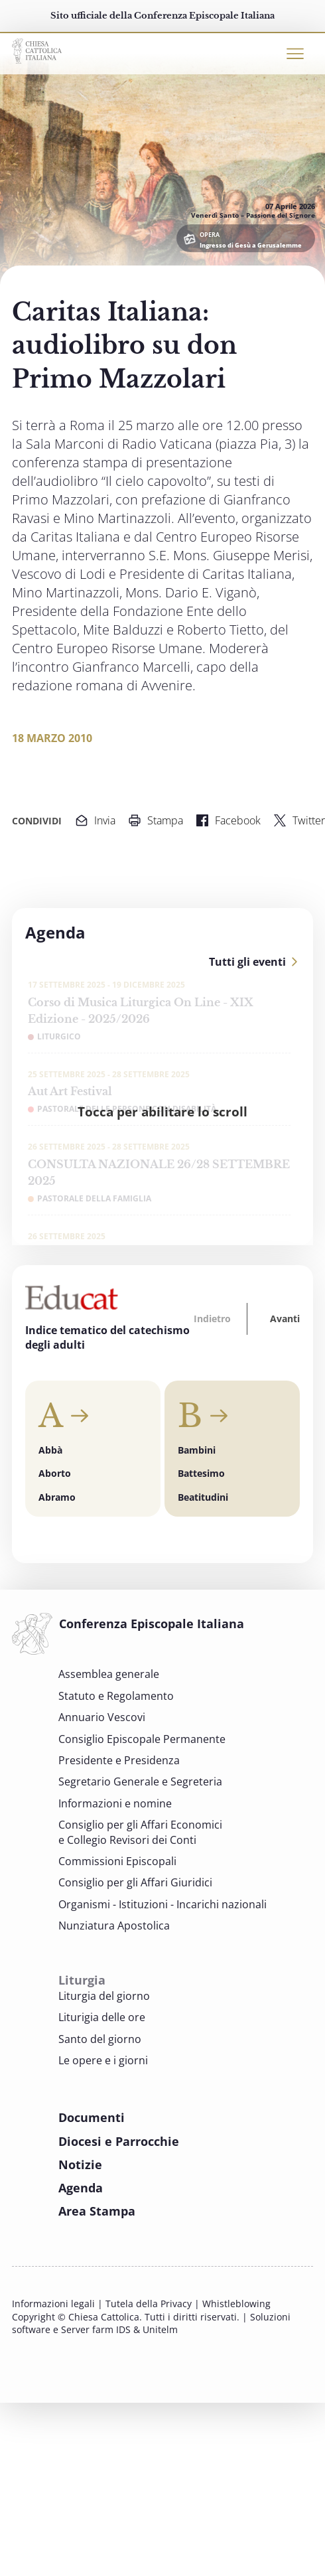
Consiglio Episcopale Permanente (142, 1739)
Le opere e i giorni (103, 2060)
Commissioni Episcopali (117, 1861)
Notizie (80, 2164)
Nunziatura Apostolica (114, 1925)
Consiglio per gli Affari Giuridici (135, 1882)
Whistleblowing (236, 2303)
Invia (95, 820)
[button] (213, 1318)
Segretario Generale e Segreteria (140, 1781)
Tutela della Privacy (148, 2303)
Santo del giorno (99, 2039)
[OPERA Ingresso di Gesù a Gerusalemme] (245, 238)
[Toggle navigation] (295, 53)
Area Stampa (96, 2211)
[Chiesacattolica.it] (37, 49)
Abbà (50, 1450)
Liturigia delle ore (101, 2017)
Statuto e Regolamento (116, 1696)
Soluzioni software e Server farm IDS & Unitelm (151, 2323)
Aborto (54, 1473)
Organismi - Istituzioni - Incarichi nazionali (162, 1904)
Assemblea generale (108, 1674)
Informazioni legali (53, 2303)
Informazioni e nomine (115, 1803)
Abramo (57, 1497)
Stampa (156, 820)
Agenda (80, 2188)
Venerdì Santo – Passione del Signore (253, 215)
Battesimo (201, 1473)
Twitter (299, 820)
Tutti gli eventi (247, 961)
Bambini (197, 1450)
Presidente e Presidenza (119, 1760)
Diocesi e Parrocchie (118, 2141)
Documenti (91, 2117)
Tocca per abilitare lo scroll (162, 1111)
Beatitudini (203, 1497)
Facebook (228, 820)
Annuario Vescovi (101, 1717)
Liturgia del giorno (104, 1996)
